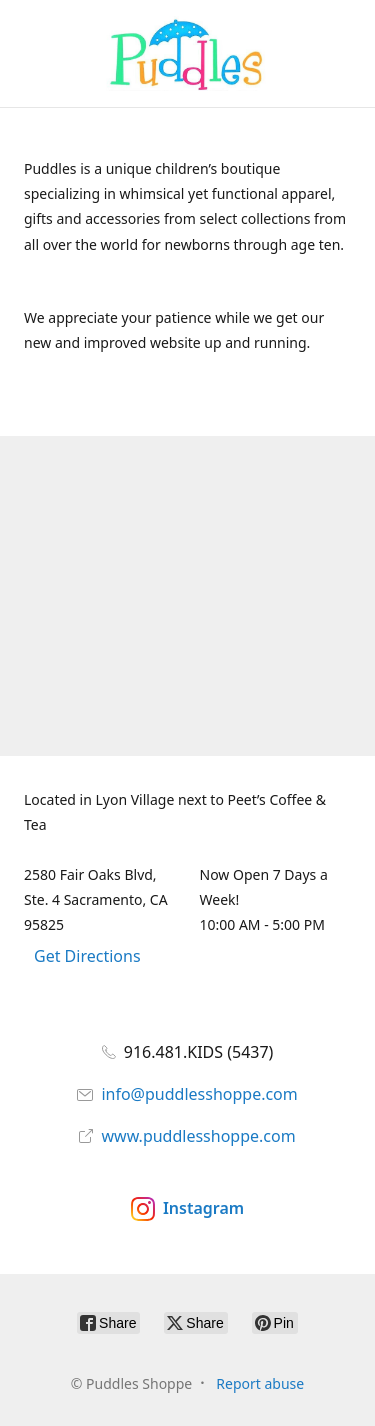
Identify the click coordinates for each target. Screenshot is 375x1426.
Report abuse (260, 1383)
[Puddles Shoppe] (187, 53)
